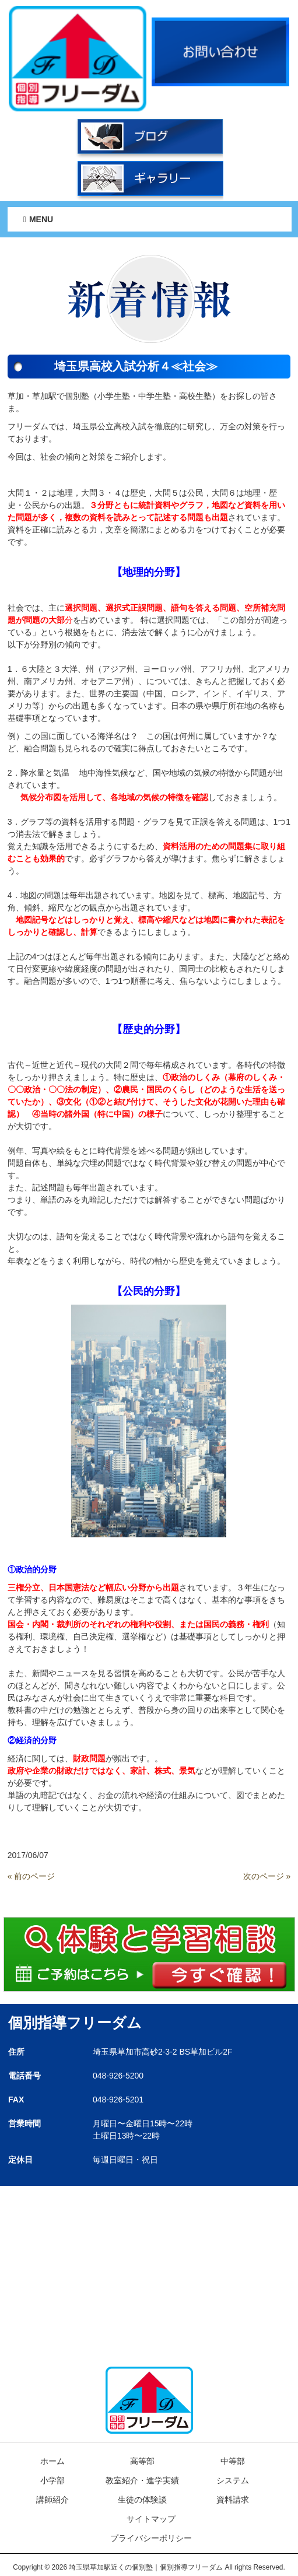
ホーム (52, 2461)
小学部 (52, 2480)
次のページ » (267, 1876)
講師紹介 (52, 2499)
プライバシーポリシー (151, 2538)
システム (232, 2480)
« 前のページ (31, 1876)
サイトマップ (151, 2519)
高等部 (142, 2461)
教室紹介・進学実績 (142, 2480)
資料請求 (232, 2499)
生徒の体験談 (142, 2499)
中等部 (232, 2461)
